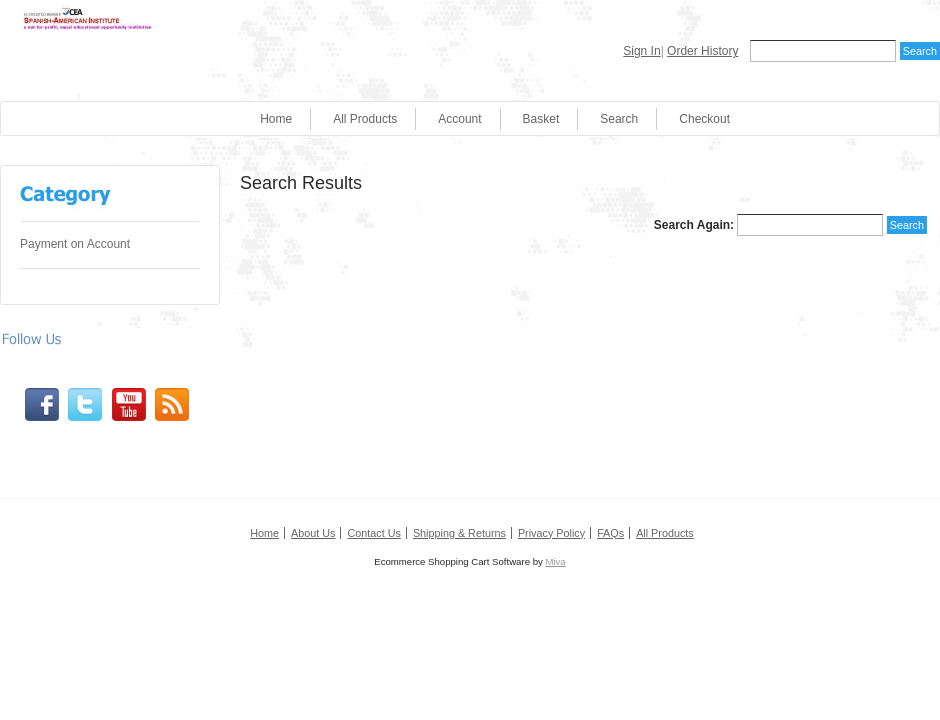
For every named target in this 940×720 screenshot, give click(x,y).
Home (276, 119)
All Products (365, 119)
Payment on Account (75, 244)
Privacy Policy (551, 533)
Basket (541, 119)
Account (459, 119)
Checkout (704, 119)
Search (619, 119)
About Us (313, 533)
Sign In (641, 51)
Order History (702, 51)
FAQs (610, 533)
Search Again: (694, 225)
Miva (555, 561)
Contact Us (373, 533)
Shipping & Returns (459, 533)
